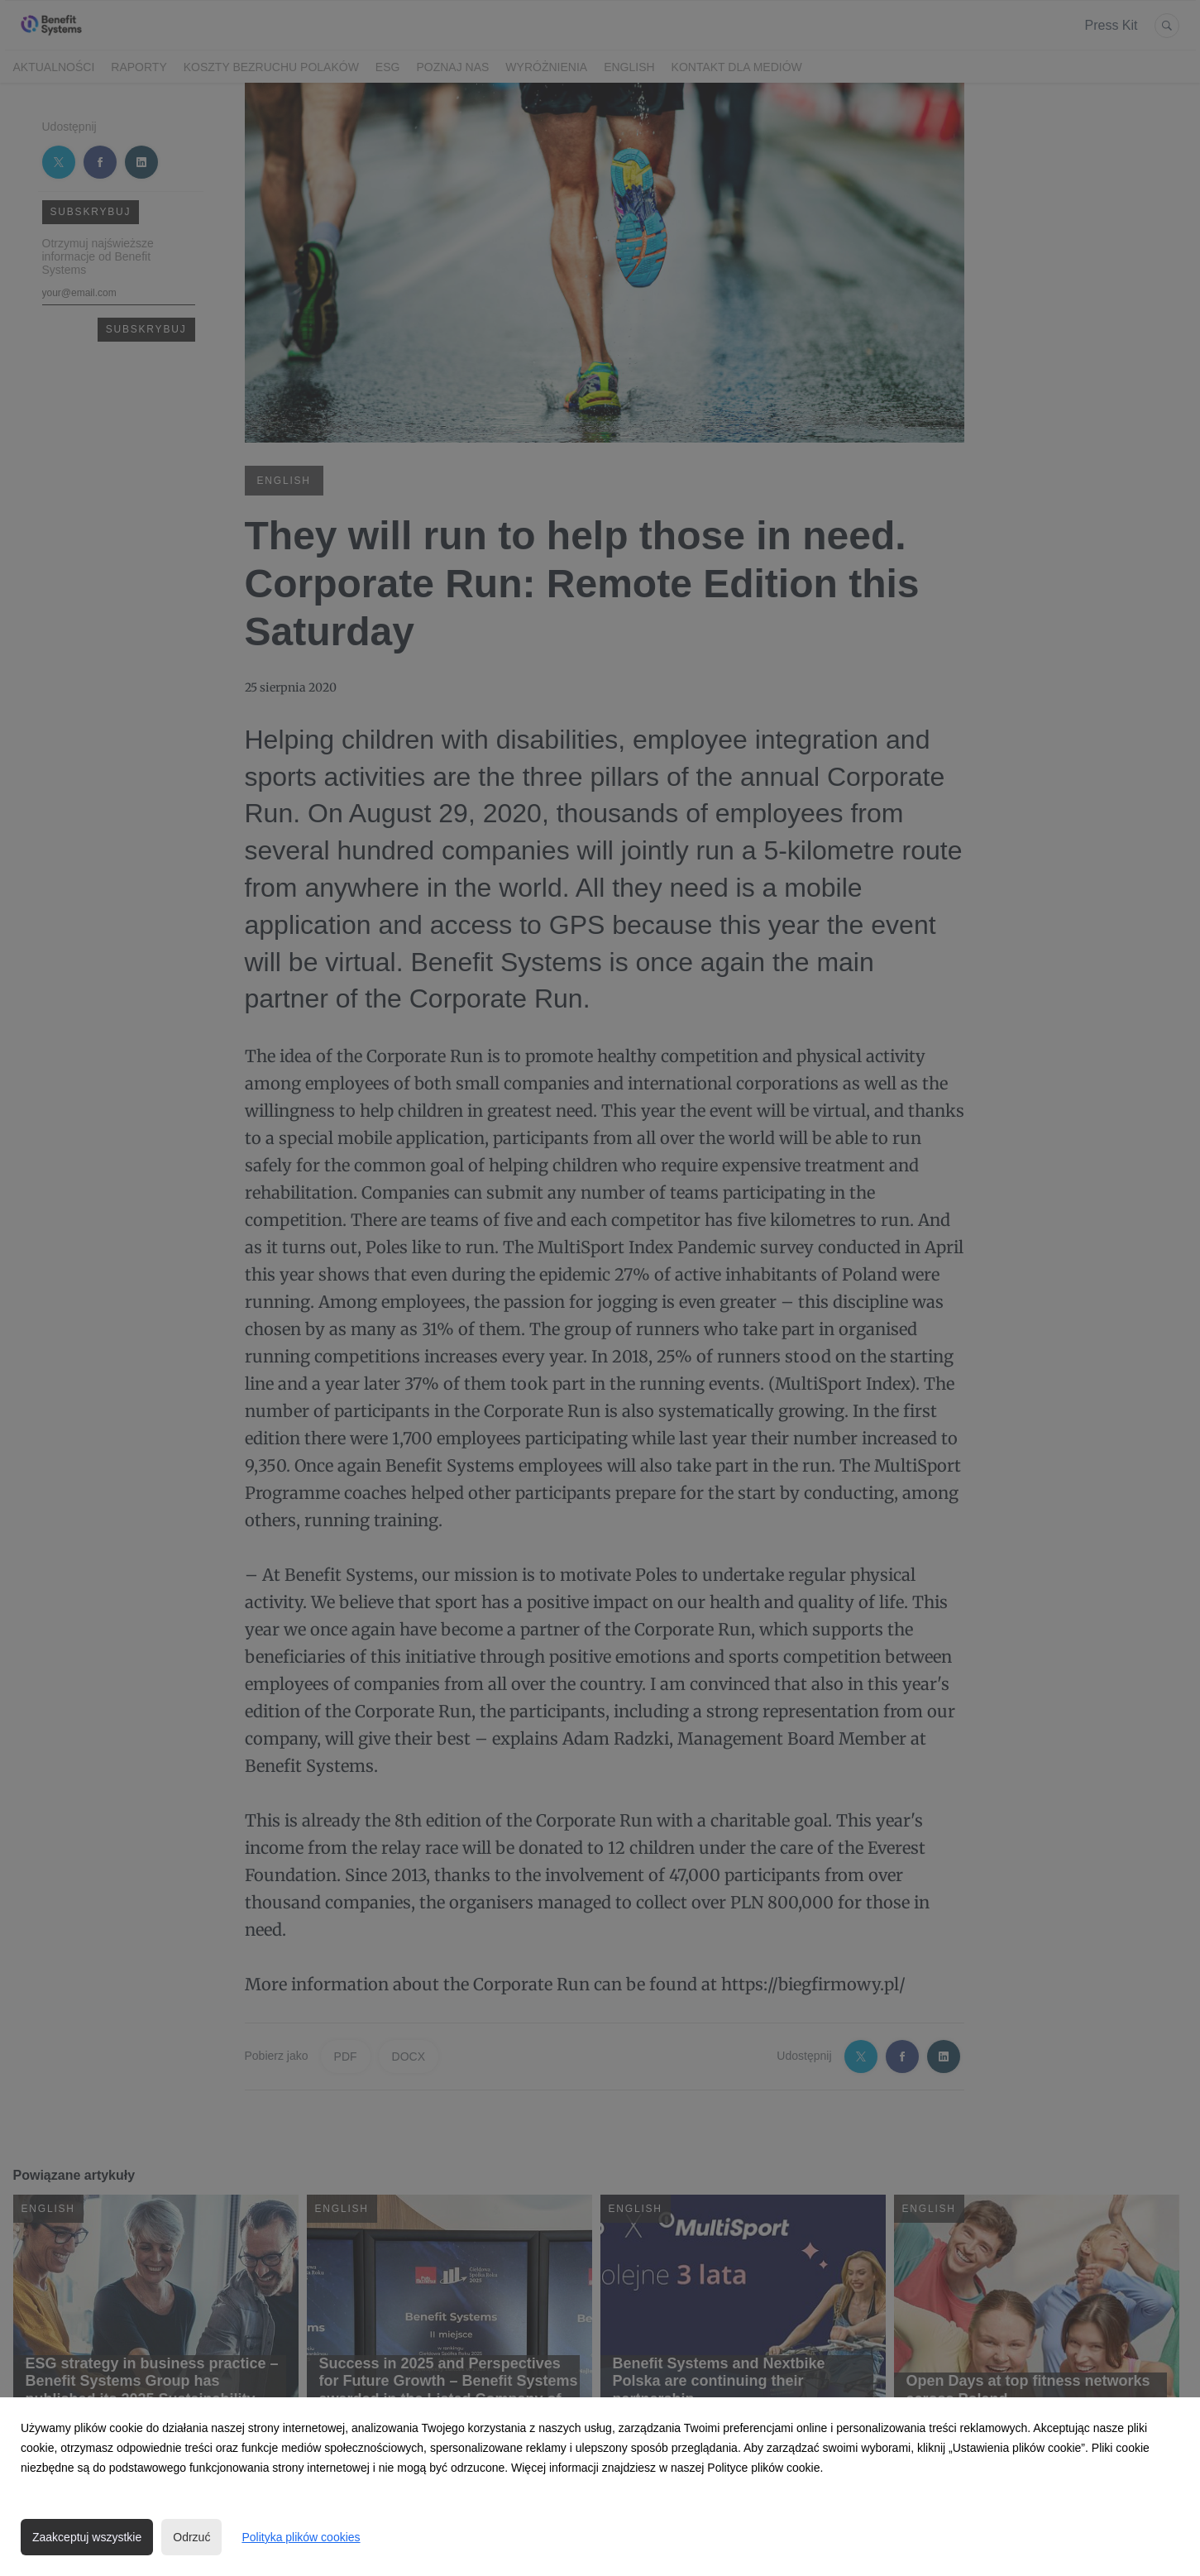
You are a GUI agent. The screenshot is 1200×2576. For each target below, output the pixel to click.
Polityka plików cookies (300, 2537)
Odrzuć (191, 2537)
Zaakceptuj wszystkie (86, 2537)
